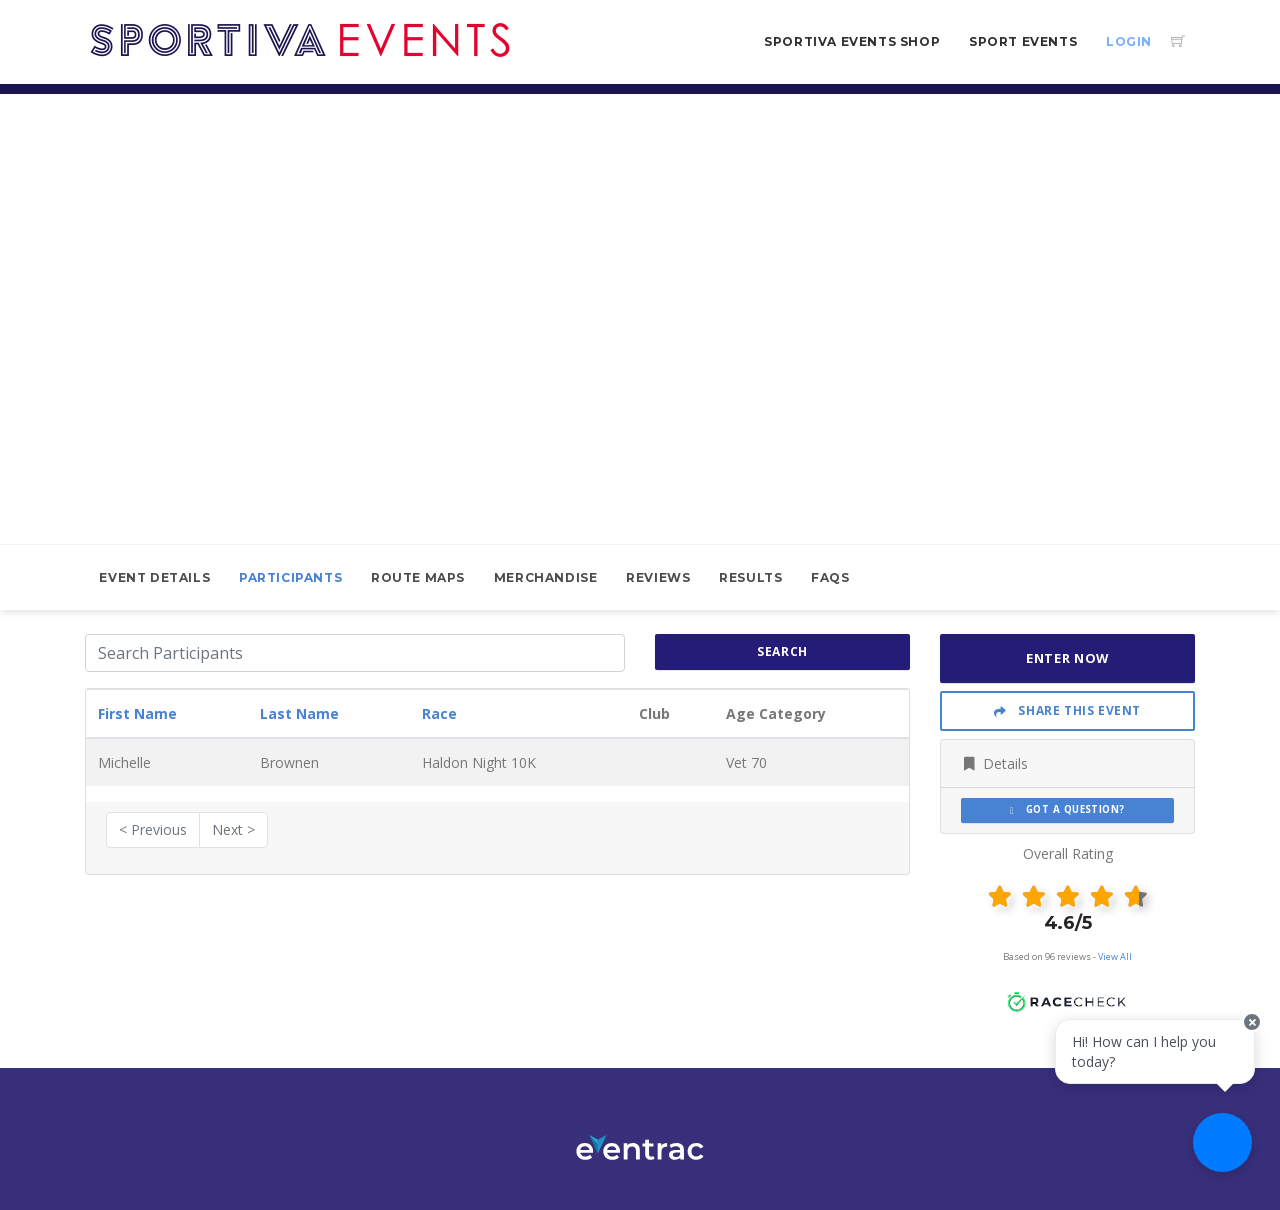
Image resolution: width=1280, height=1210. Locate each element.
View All (1115, 956)
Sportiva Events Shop (852, 41)
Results (750, 577)
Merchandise (546, 577)
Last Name (299, 713)
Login (1129, 41)
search (782, 651)
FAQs (830, 577)
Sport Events (1023, 41)
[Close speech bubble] (1247, 1038)
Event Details (154, 577)
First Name (137, 713)
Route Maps (418, 577)
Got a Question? (1067, 809)
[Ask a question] (1220, 1150)
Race (439, 713)
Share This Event (1067, 710)
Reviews (658, 577)
